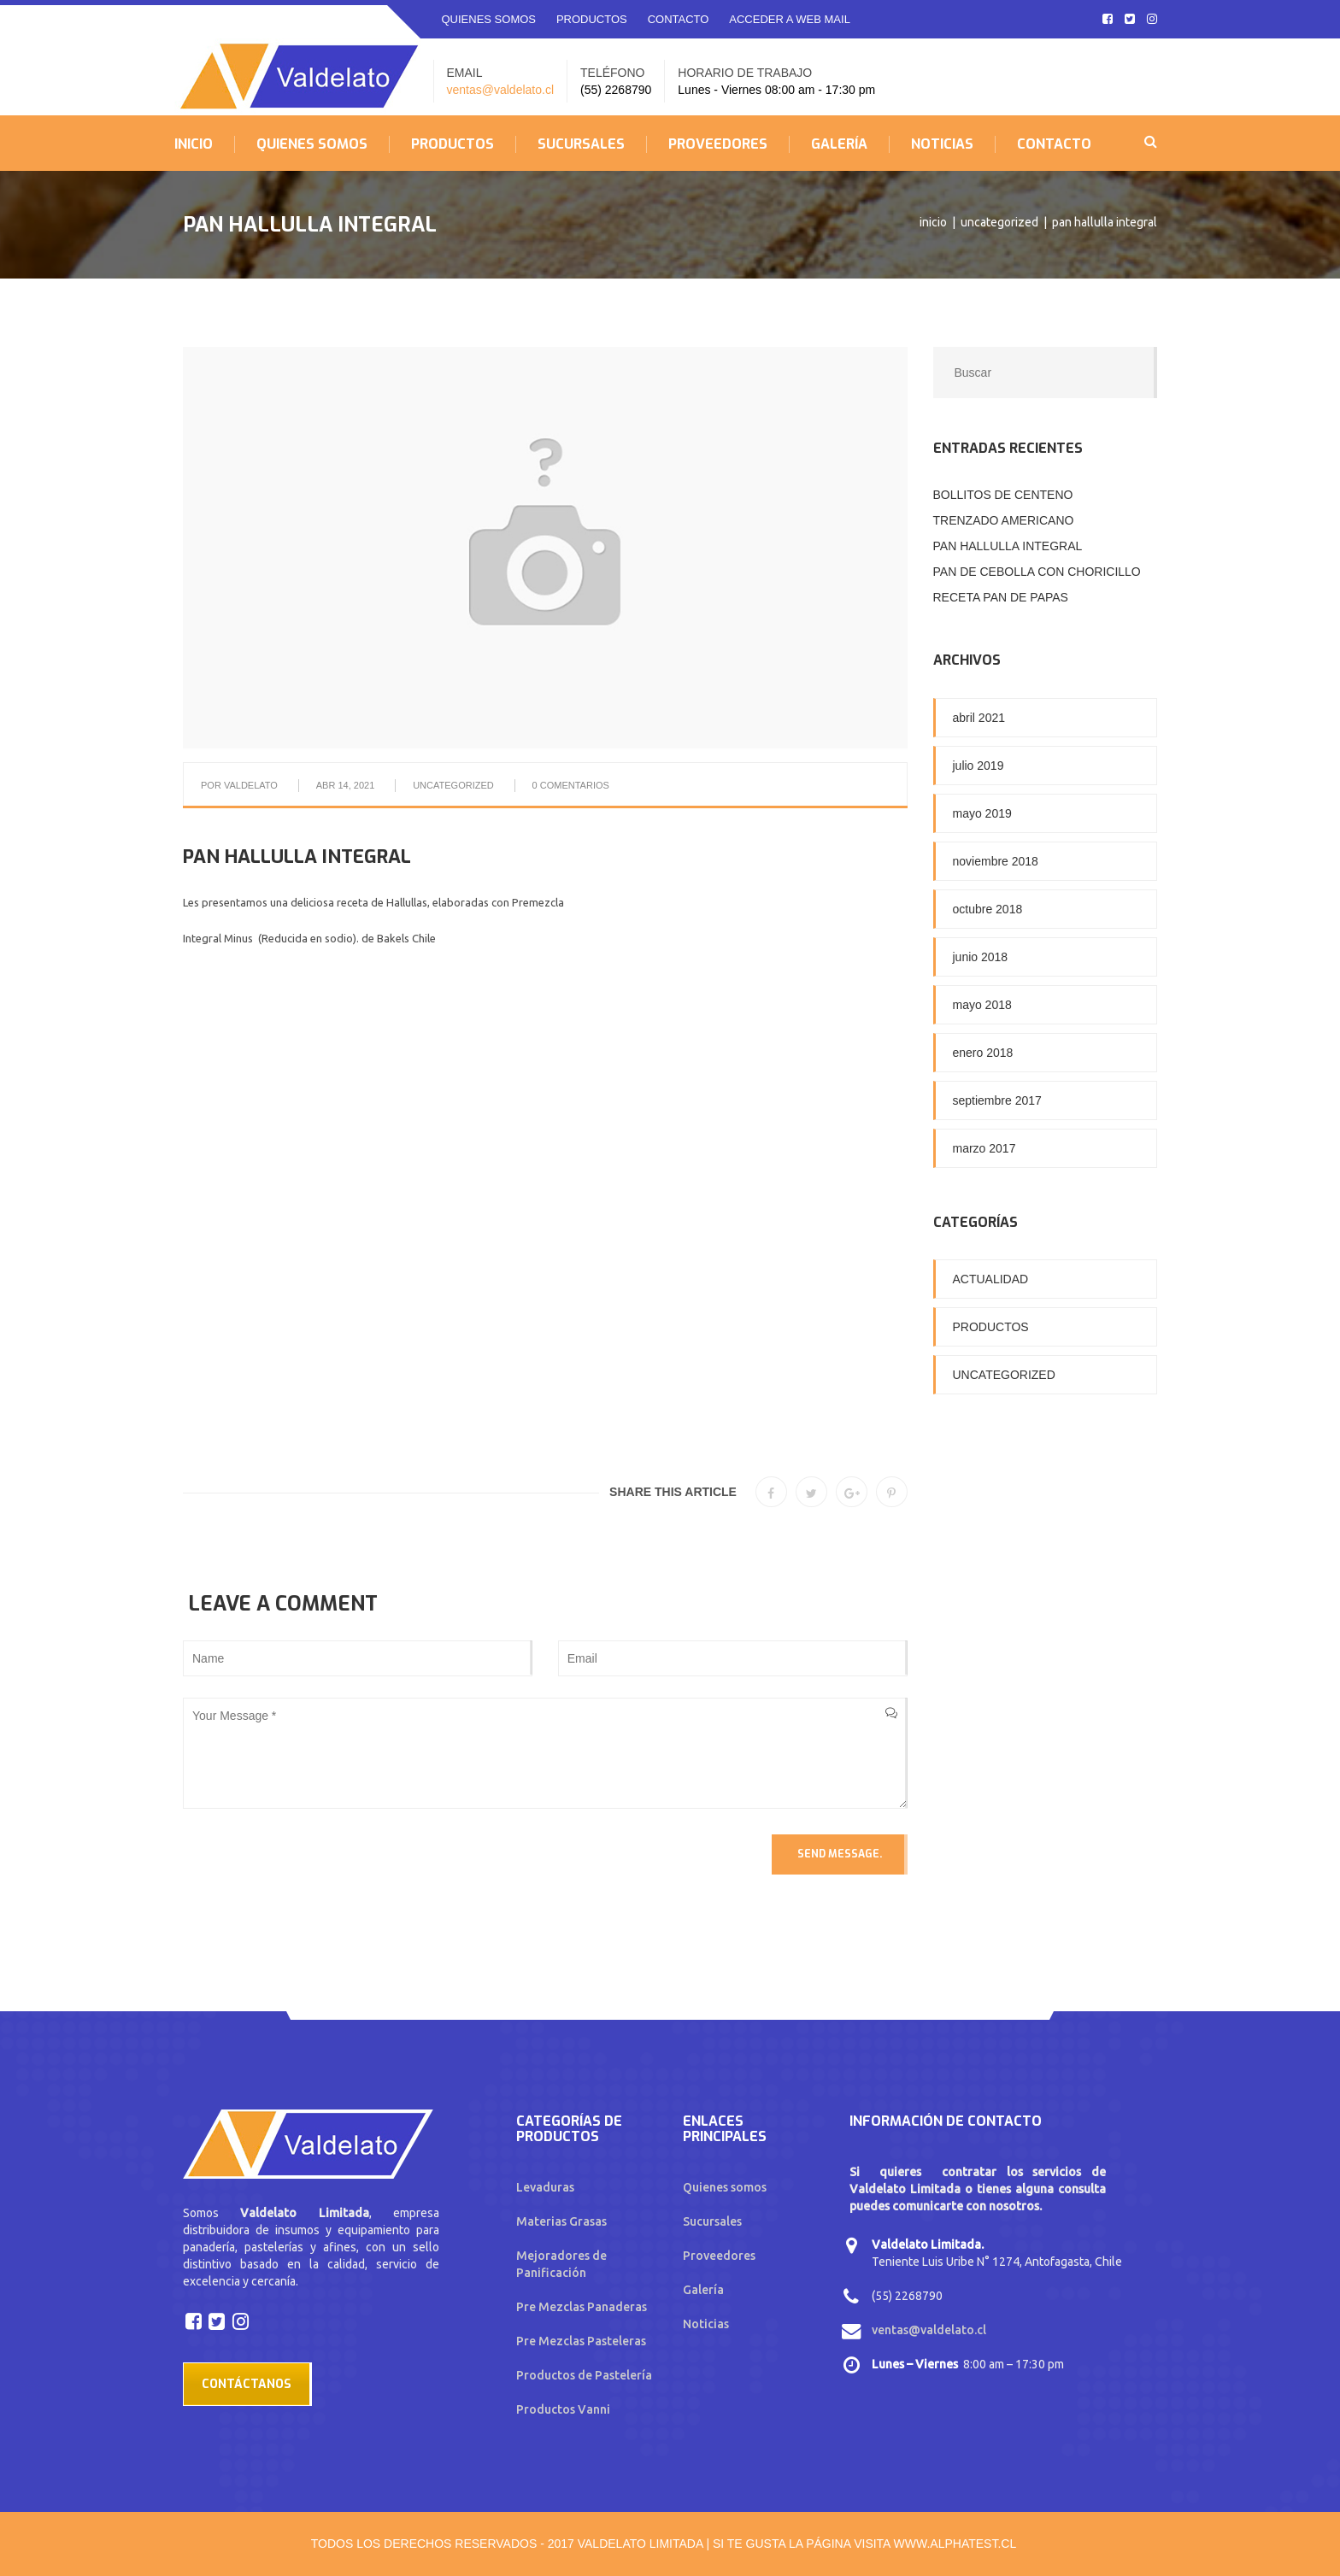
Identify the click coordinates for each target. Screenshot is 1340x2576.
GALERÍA (839, 144)
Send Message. (839, 1854)
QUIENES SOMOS (489, 19)
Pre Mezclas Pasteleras (581, 2341)
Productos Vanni (563, 2409)
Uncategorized (999, 222)
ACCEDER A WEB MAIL (789, 19)
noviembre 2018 (995, 861)
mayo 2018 (982, 1005)
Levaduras (545, 2187)
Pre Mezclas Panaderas (581, 2307)
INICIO (193, 144)
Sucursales (712, 2221)
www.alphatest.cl (955, 2543)
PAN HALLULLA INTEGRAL (1008, 546)
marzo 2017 (984, 1148)
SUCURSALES (581, 144)
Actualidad (991, 1279)
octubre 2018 (988, 909)
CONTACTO (678, 19)
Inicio (933, 222)
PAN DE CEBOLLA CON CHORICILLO (1037, 571)
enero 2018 (983, 1052)
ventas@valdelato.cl (501, 90)
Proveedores (719, 2255)
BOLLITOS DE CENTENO (1003, 495)
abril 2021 (979, 718)
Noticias (706, 2324)
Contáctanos (246, 2384)
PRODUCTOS (591, 19)
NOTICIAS (942, 144)
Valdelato (251, 785)
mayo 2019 (982, 813)
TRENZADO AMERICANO (1003, 520)
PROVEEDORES (717, 144)
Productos (991, 1327)
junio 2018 (980, 957)
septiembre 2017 (997, 1100)
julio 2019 (978, 765)
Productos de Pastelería (584, 2375)
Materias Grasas (561, 2221)
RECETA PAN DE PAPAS (1000, 597)
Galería (703, 2290)
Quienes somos (725, 2187)
